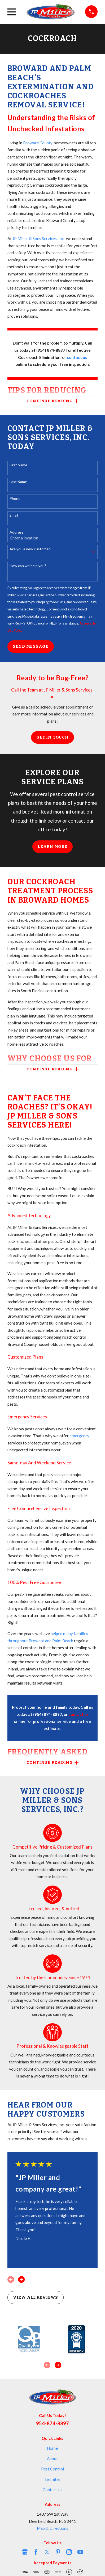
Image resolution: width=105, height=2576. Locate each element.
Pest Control (52, 2468)
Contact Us (52, 2489)
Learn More (52, 846)
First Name (18, 465)
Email (14, 515)
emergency (79, 1435)
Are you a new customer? (30, 549)
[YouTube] (80, 2552)
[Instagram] (69, 2552)
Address (17, 532)
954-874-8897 (52, 2423)
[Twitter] (47, 2552)
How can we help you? (28, 566)
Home (52, 2448)
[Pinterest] (58, 2552)
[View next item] (21, 2279)
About (52, 2458)
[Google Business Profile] (25, 2552)
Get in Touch (52, 737)
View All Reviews (35, 2297)
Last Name (18, 482)
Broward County (37, 142)
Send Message (31, 646)
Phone (15, 498)
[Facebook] (36, 2552)
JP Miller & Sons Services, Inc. (38, 238)
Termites (52, 2479)
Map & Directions (52, 2528)
